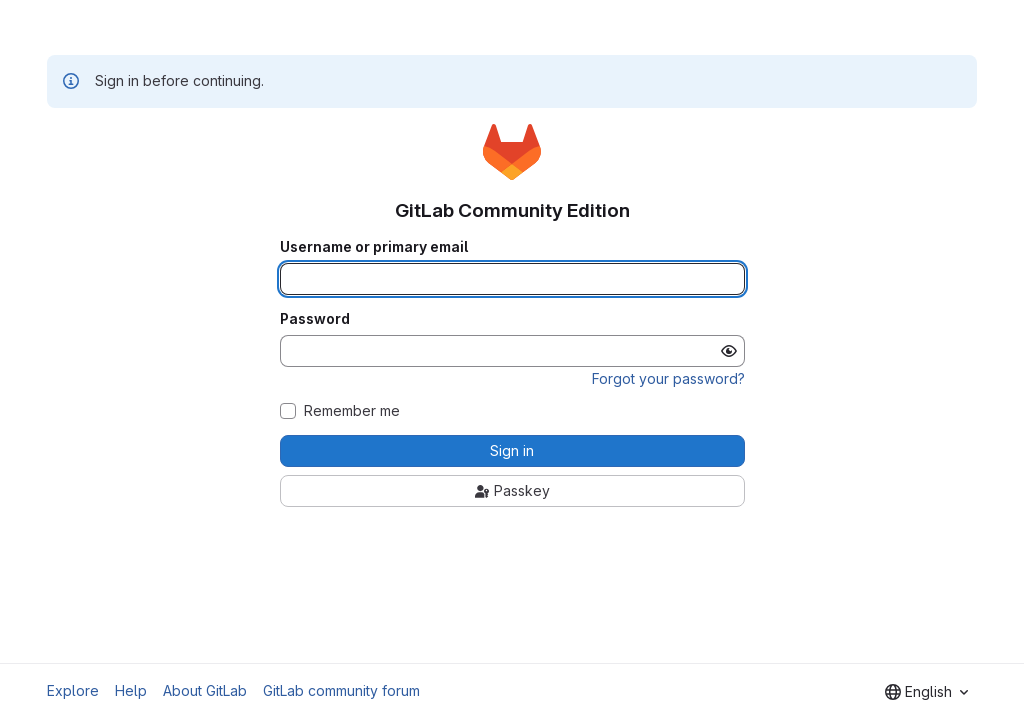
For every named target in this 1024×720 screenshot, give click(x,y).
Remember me (352, 411)
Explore (73, 690)
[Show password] (729, 351)
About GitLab (205, 690)
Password (315, 319)
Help (131, 690)
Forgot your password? (668, 378)
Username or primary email (374, 247)
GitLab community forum (341, 690)
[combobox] (926, 692)
